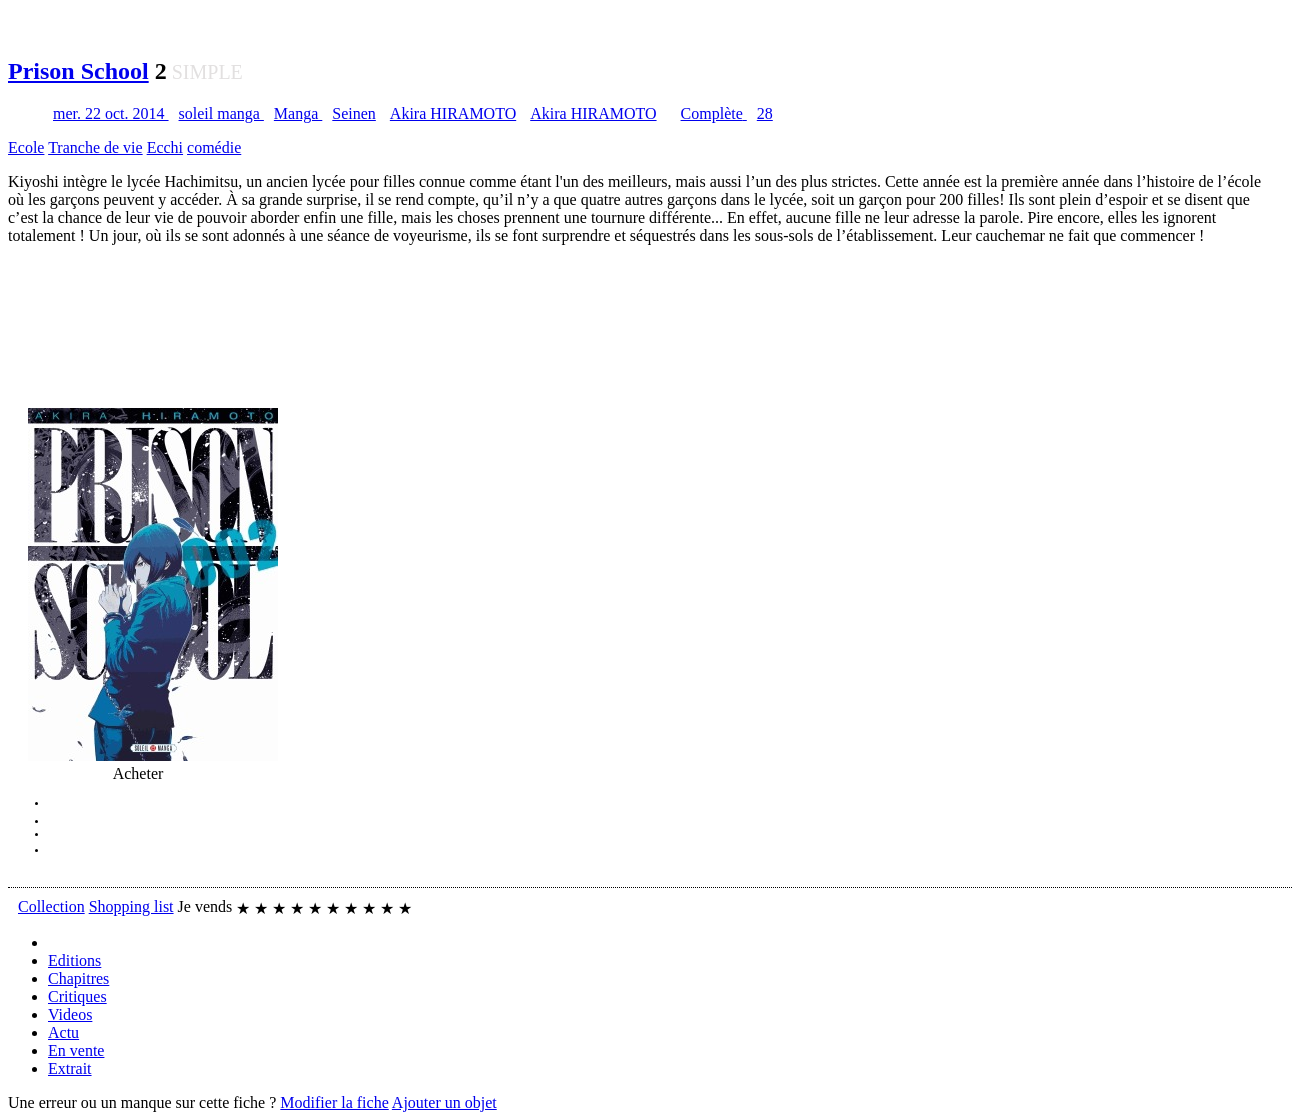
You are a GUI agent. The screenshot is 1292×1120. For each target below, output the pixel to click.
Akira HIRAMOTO (453, 113)
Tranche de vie (95, 147)
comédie (214, 147)
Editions (74, 960)
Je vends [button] (205, 906)
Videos (70, 1014)
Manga (298, 113)
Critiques (77, 996)
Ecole (26, 147)
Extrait (70, 1068)
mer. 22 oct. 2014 (111, 113)
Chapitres (78, 978)
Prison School (78, 71)
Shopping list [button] (131, 906)
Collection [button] (51, 906)
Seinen (354, 113)
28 (765, 113)
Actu (63, 1032)
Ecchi (165, 147)
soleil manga (221, 113)
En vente (76, 1050)
